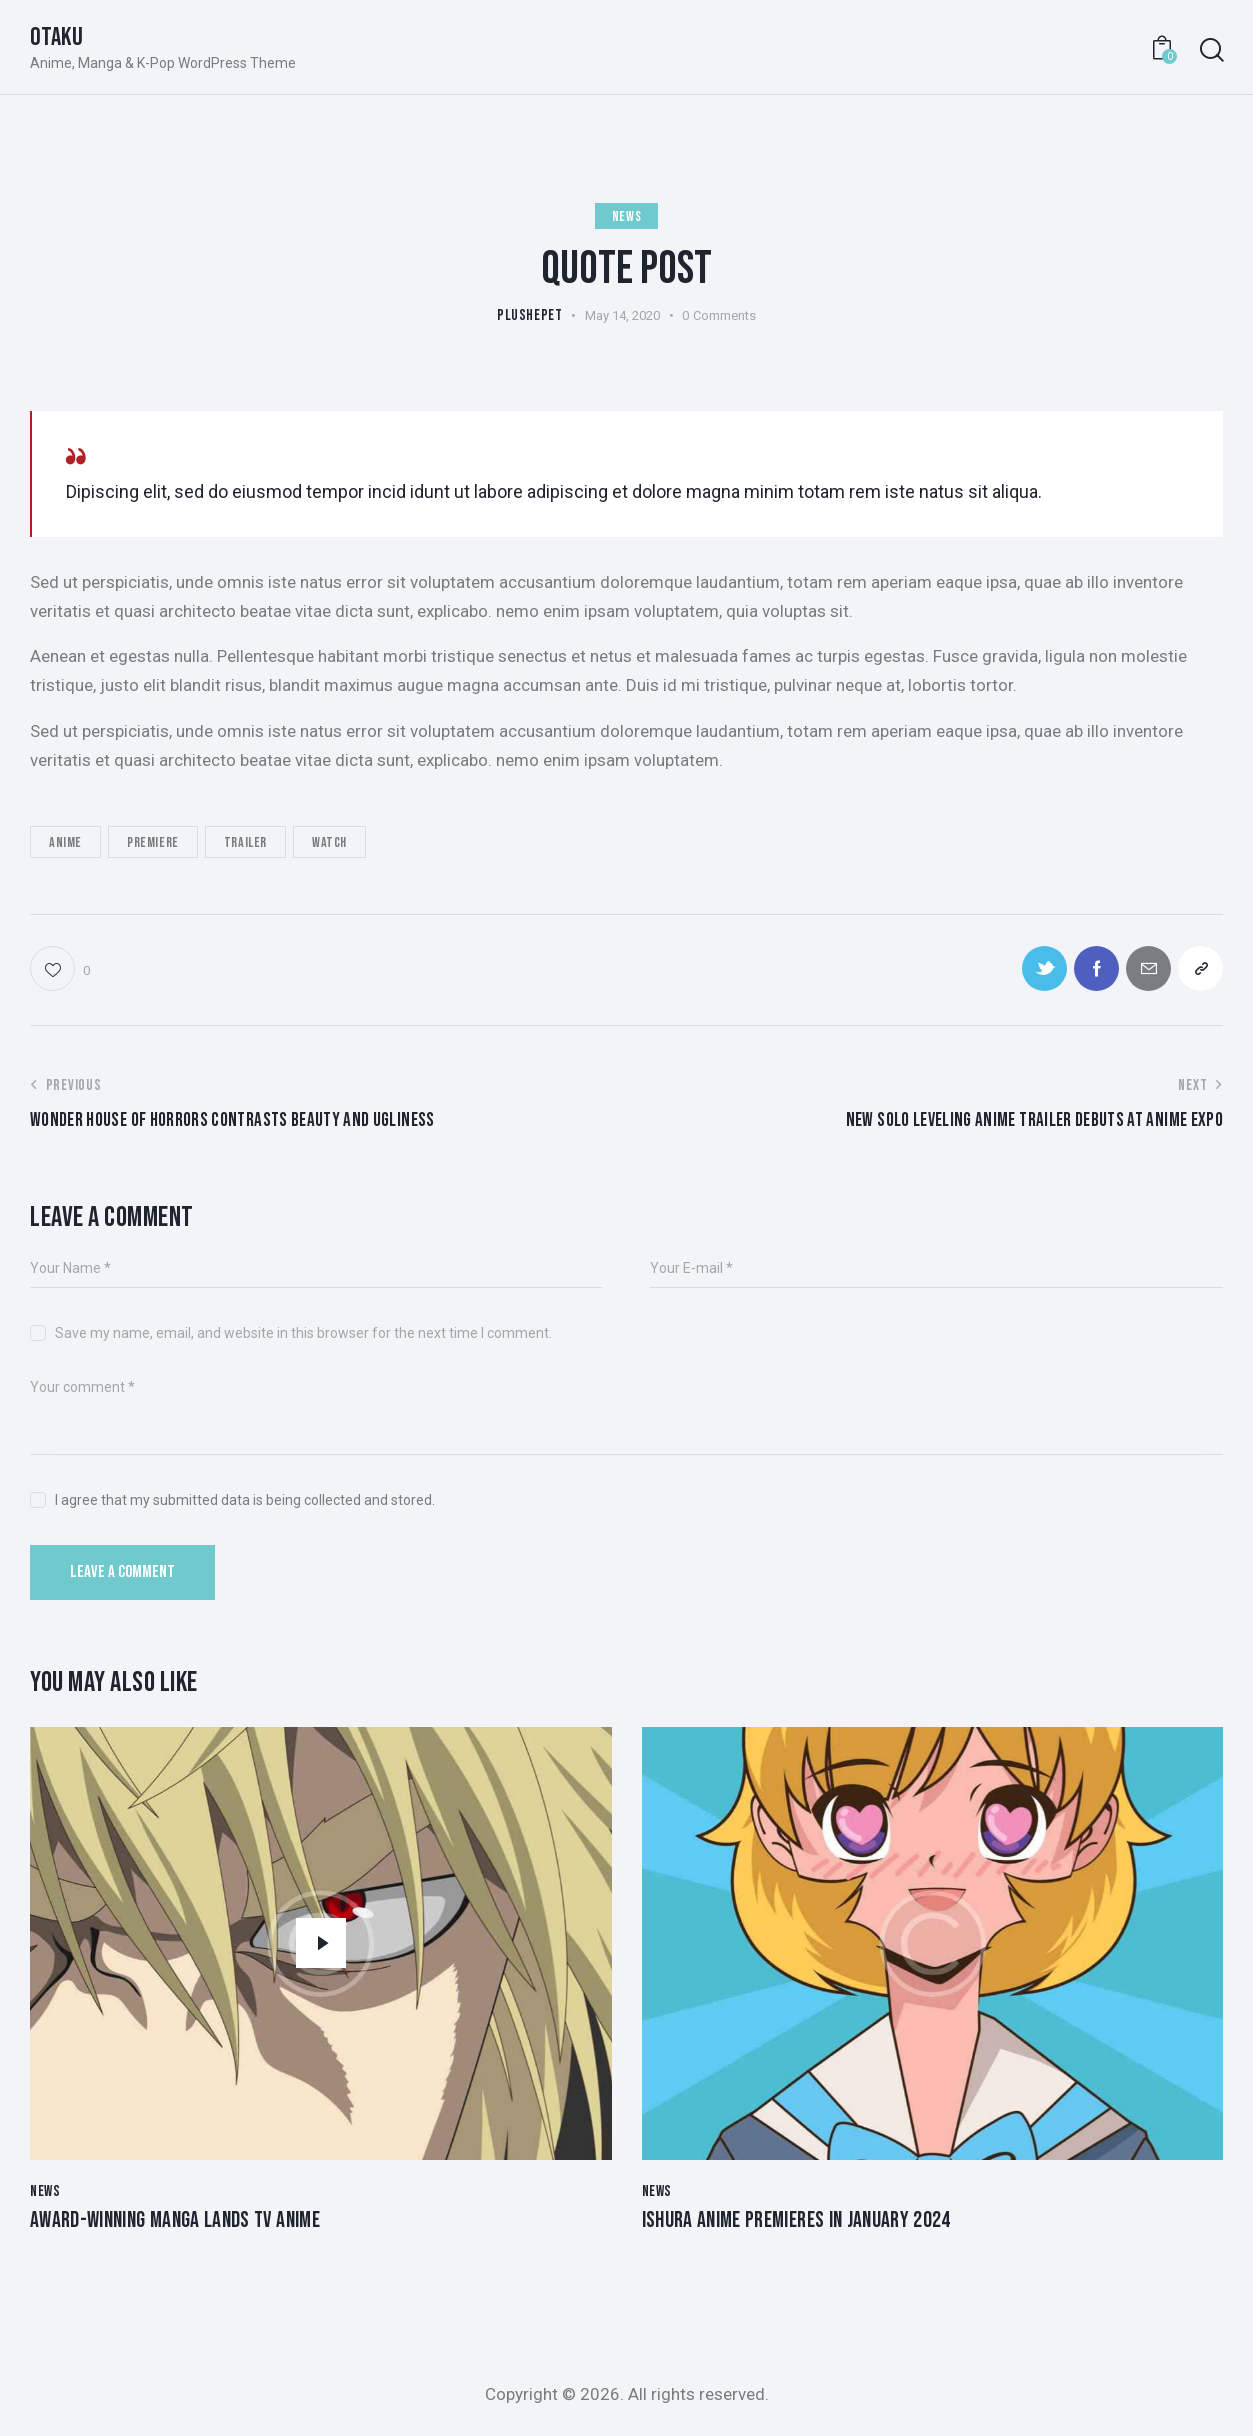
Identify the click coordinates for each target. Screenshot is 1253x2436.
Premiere (153, 842)
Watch (329, 842)
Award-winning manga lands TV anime (175, 2221)
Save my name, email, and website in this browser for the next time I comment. (303, 1333)
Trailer (245, 842)
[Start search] (1210, 50)
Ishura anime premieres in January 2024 (796, 2221)
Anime (65, 842)
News (626, 216)
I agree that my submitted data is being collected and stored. (245, 1500)
